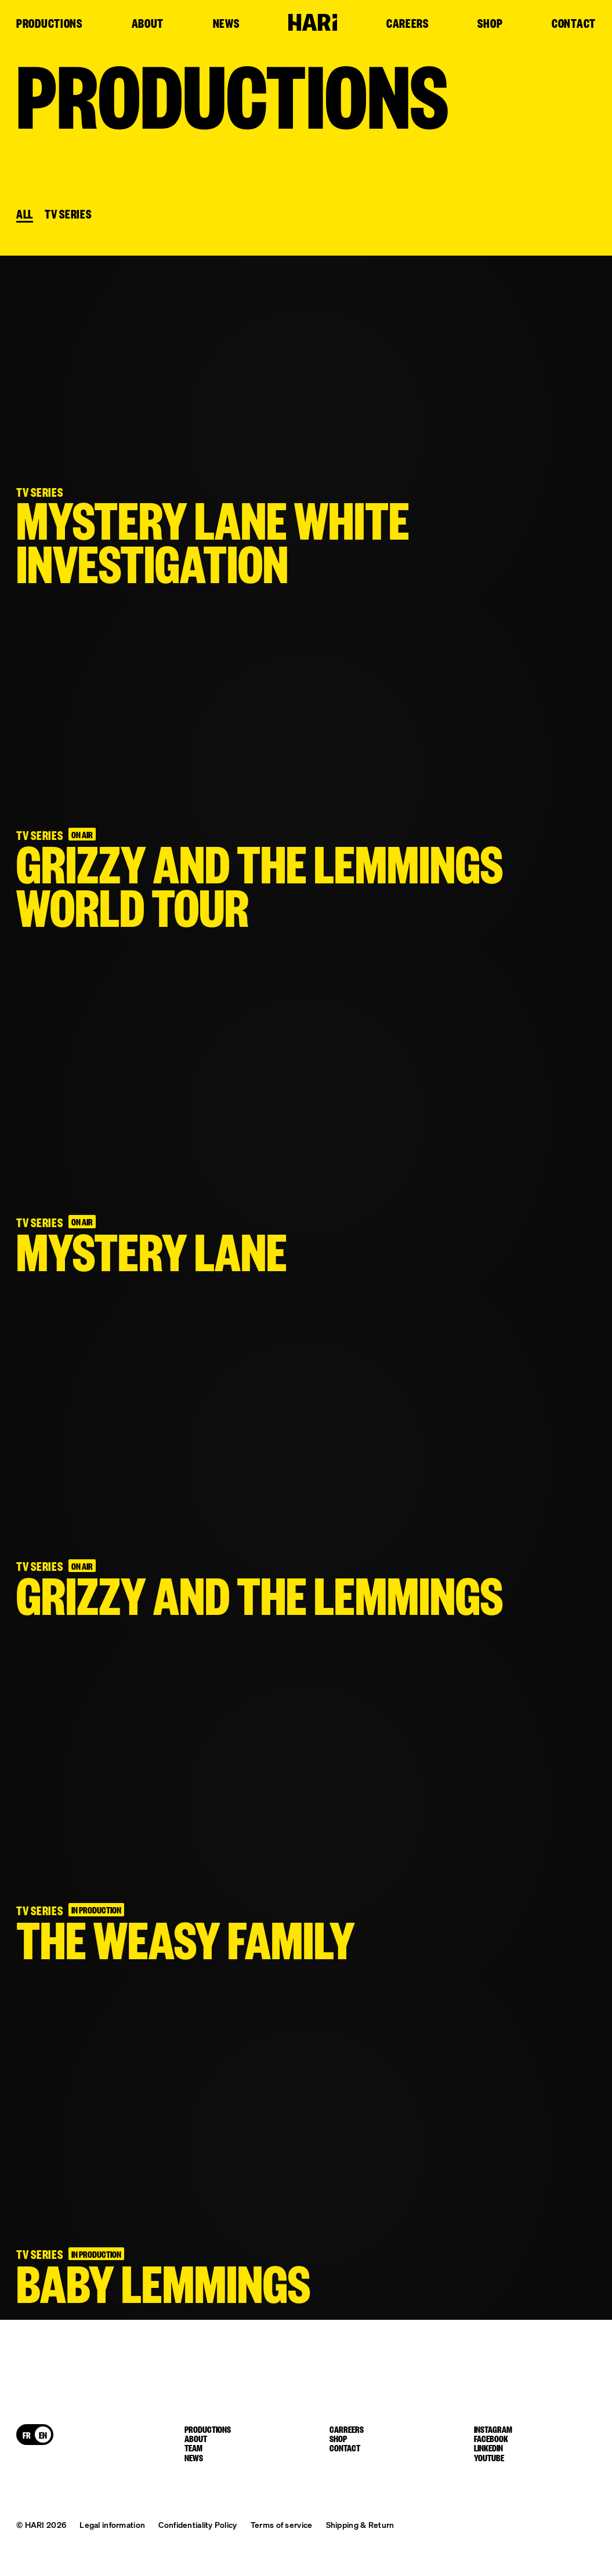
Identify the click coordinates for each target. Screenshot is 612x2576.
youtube (489, 2457)
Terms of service (281, 2524)
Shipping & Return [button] (360, 2524)
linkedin (488, 2447)
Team (193, 2447)
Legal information (112, 2524)
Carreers (346, 2428)
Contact (574, 24)
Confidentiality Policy (197, 2524)
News (226, 24)
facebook (491, 2438)
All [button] (24, 214)
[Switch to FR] (27, 2434)
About (148, 24)
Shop (489, 24)
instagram (493, 2428)
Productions (49, 24)
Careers (407, 24)
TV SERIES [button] (68, 214)
